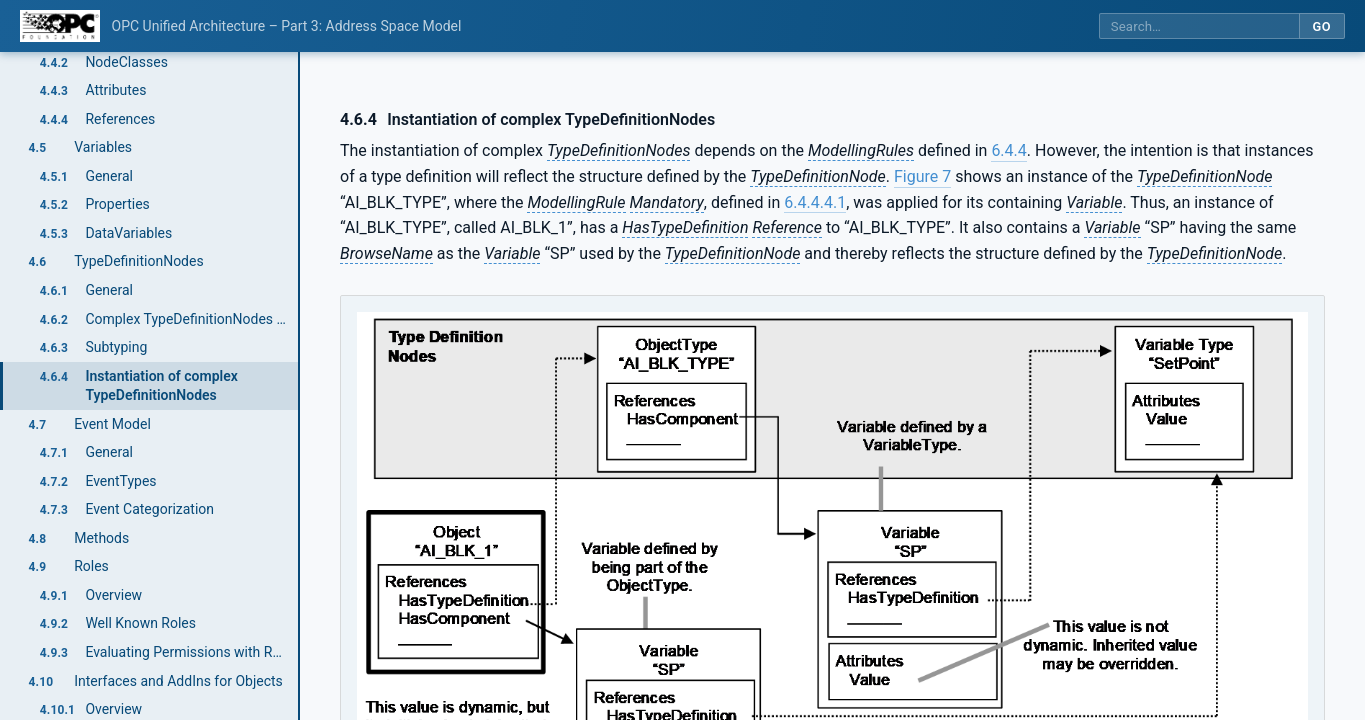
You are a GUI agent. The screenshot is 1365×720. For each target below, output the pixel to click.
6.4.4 (1008, 150)
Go (1321, 26)
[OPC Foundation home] (60, 26)
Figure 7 (922, 176)
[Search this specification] (1199, 26)
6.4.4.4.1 (815, 202)
